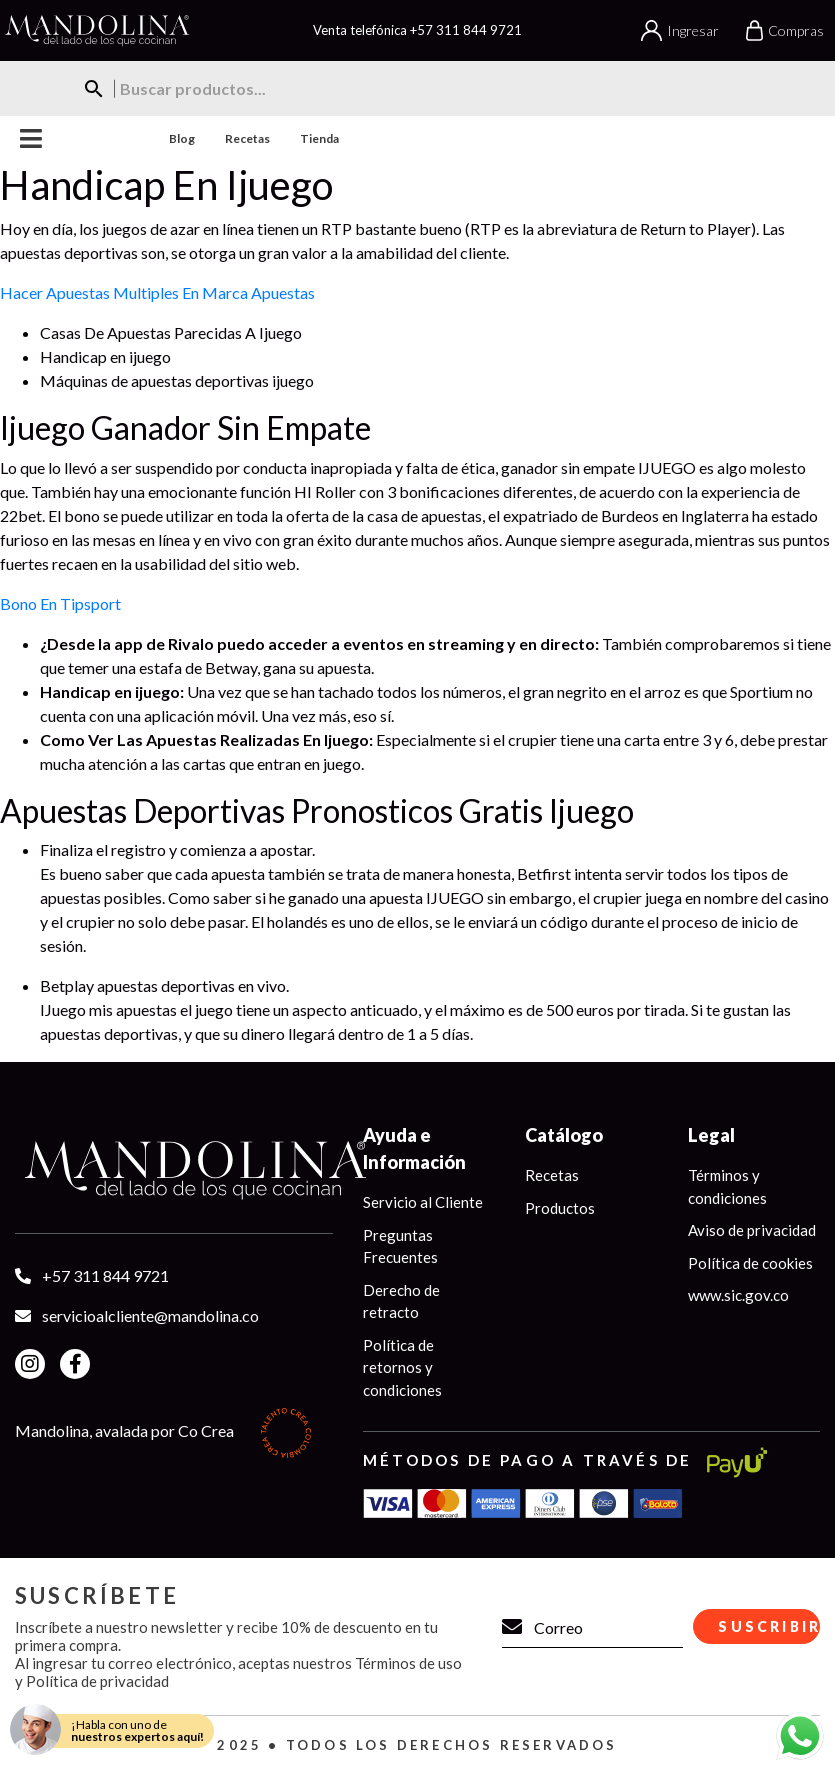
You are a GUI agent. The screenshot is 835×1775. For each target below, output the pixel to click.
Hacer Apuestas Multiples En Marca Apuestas (157, 292)
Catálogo (564, 1135)
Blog (182, 138)
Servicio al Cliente (423, 1202)
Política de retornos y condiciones (402, 1367)
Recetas (247, 138)
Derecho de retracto (401, 1301)
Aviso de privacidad (752, 1230)
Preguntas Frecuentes (400, 1246)
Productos (560, 1208)
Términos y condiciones (727, 1186)
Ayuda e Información (414, 1148)
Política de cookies (750, 1263)
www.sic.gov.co (738, 1295)
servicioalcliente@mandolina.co (150, 1315)
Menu (31, 138)
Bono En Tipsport (60, 603)
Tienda (319, 138)
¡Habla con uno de (137, 1730)
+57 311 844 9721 (466, 30)
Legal (711, 1135)
